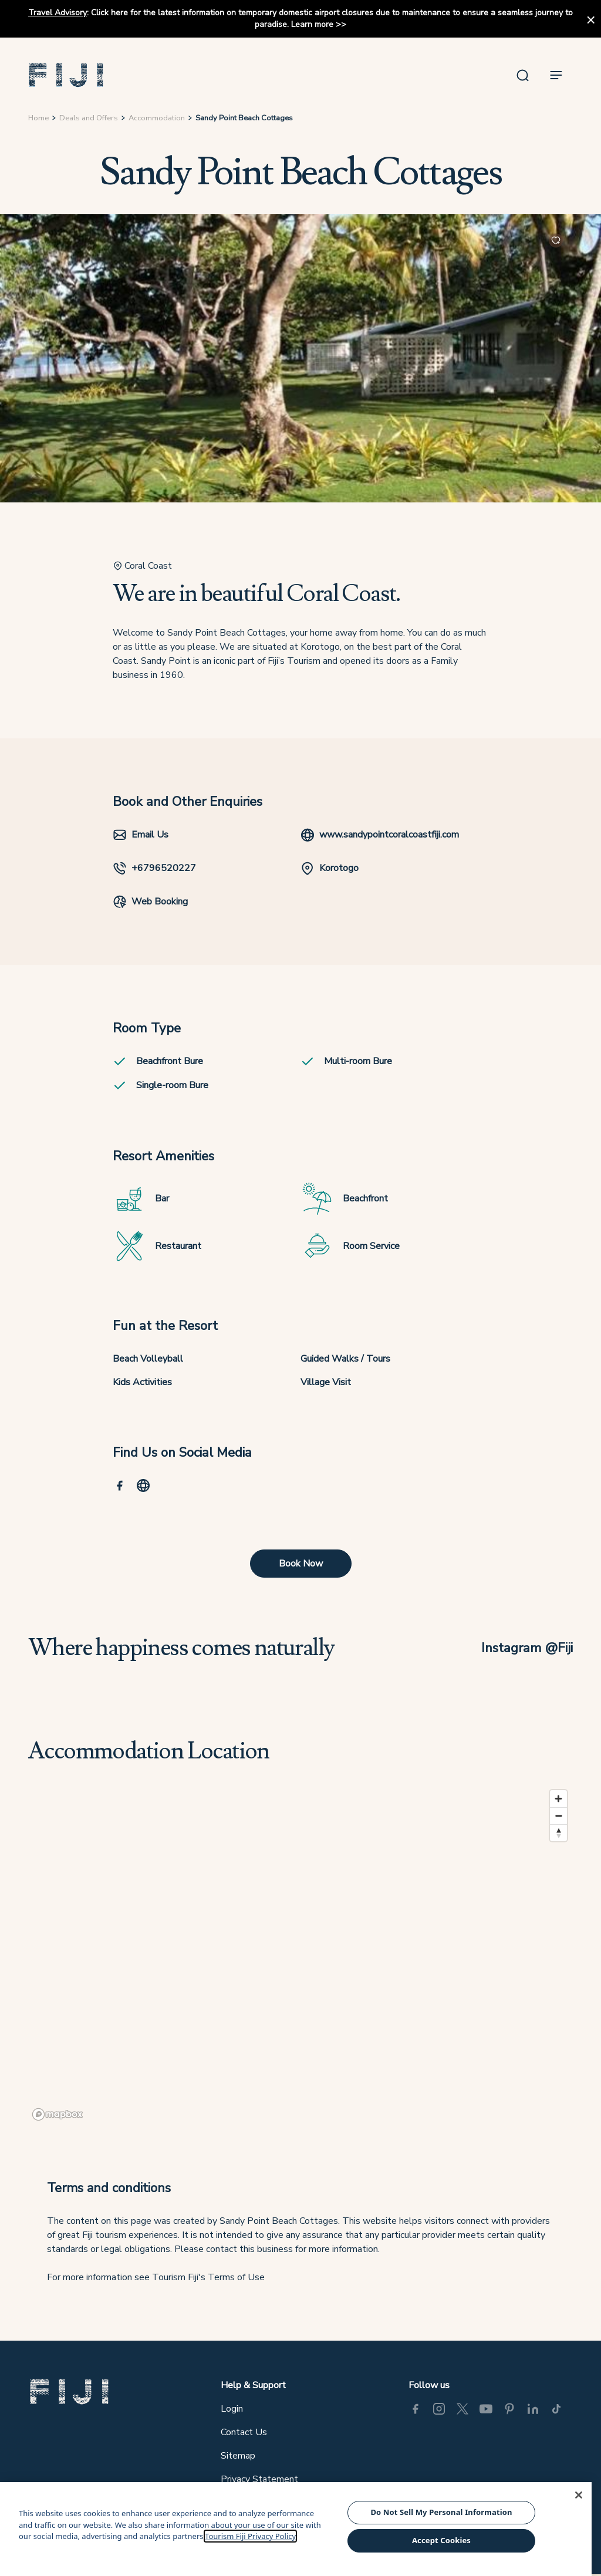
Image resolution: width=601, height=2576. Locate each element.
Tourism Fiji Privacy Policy (250, 2536)
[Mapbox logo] (57, 2114)
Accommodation (157, 118)
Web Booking (150, 901)
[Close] (579, 2495)
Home (38, 118)
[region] (300, 1954)
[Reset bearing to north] (558, 1832)
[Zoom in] (558, 1798)
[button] (66, 75)
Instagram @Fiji (527, 1648)
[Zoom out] (558, 1815)
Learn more (312, 24)
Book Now (301, 1563)
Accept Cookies (441, 2540)
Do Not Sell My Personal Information (441, 2512)
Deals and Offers (88, 118)
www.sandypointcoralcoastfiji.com (379, 835)
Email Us (140, 835)
